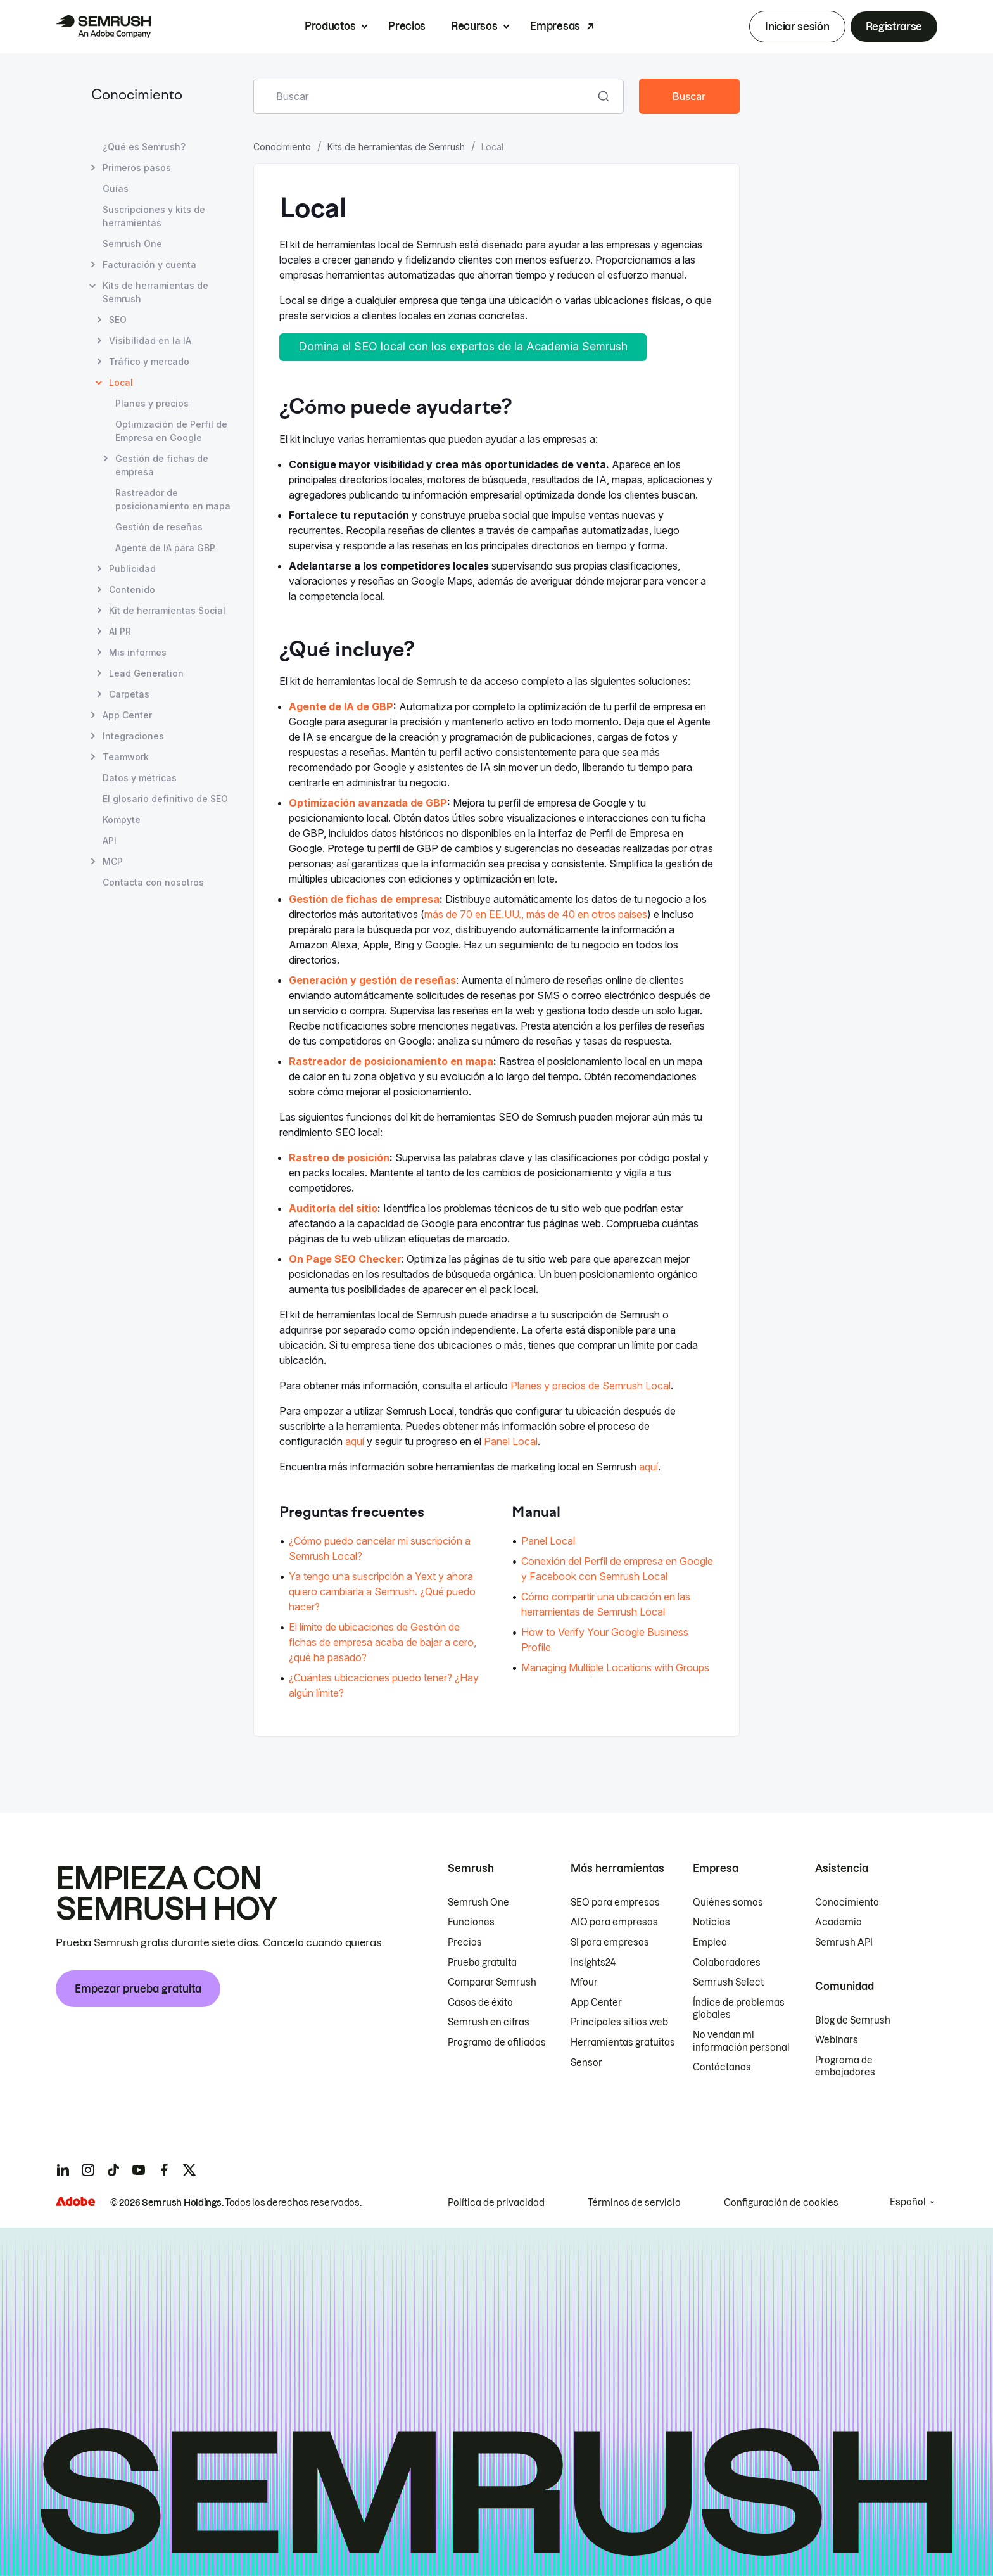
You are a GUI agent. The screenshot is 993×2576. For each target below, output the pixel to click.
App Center (596, 2003)
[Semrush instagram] (88, 2170)
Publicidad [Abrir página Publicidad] (132, 568)
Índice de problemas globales (739, 2009)
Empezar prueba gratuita (138, 1988)
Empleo (710, 1942)
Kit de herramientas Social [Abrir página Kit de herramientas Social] (167, 610)
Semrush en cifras (488, 2022)
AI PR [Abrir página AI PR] (120, 631)
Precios (407, 26)
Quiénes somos (728, 1902)
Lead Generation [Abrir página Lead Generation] (146, 673)
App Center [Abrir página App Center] (127, 715)
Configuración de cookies (781, 2203)
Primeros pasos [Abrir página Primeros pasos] (137, 167)
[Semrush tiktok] (113, 2170)
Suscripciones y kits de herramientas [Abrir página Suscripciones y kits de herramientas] (154, 216)
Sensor (586, 2063)
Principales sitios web (619, 2022)
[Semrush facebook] (164, 2170)
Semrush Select (728, 1982)
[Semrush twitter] (189, 2170)
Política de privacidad (496, 2203)
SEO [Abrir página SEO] (118, 319)
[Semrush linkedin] (62, 2170)
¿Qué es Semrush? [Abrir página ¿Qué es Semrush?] (144, 146)
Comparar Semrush (492, 1982)
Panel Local (511, 1441)
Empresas (554, 26)
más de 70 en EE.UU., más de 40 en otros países (535, 914)
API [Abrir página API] (110, 840)
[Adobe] (75, 2201)
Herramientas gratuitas (623, 2042)
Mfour (584, 1982)
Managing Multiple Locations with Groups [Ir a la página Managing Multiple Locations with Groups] (615, 1667)
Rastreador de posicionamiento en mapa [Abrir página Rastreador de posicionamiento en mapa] (173, 499)
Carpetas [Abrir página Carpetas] (129, 694)
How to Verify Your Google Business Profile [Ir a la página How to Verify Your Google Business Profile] (604, 1640)
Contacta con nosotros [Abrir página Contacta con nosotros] (153, 882)
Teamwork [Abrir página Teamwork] (126, 756)
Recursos (474, 26)
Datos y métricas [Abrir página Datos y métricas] (140, 777)
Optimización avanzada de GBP (368, 802)
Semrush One (478, 1902)
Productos (330, 26)
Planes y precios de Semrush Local (590, 1385)
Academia (838, 1922)
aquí (354, 1441)
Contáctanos (722, 2067)
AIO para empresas (614, 1922)
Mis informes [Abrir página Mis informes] (138, 652)
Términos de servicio (634, 2203)
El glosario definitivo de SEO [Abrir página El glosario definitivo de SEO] (165, 798)
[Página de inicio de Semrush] (103, 26)
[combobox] (425, 96)
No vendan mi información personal (741, 2041)
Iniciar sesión (797, 26)
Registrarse (894, 26)
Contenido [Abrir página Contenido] (132, 589)
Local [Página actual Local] (121, 382)
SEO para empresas (615, 1902)
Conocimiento (136, 96)
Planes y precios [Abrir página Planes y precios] (152, 403)
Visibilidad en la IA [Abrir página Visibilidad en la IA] (150, 340)
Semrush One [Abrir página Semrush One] (132, 243)
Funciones (471, 1922)
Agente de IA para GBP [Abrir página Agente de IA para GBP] (165, 547)
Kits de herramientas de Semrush (396, 146)
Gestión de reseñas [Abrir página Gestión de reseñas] (159, 526)
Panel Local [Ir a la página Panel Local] (548, 1540)
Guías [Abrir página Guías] (116, 188)
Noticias (711, 1922)
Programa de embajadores (845, 2066)
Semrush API (844, 1942)
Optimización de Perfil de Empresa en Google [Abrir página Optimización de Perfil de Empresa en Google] (171, 431)
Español (908, 2202)
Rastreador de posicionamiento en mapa (391, 1061)
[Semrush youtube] (138, 2170)
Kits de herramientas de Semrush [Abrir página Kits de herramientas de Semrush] (155, 292)
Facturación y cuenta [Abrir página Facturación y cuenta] (149, 264)
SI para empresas (610, 1942)
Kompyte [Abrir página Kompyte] (122, 819)
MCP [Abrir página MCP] (113, 861)
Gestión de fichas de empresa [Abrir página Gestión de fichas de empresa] (161, 464)
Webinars (836, 2040)
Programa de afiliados (497, 2042)
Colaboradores (727, 1963)
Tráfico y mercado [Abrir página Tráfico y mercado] (149, 361)
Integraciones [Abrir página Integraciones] (133, 736)
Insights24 (593, 1963)
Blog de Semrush (852, 2020)
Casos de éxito (480, 2003)
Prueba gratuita (482, 1963)
